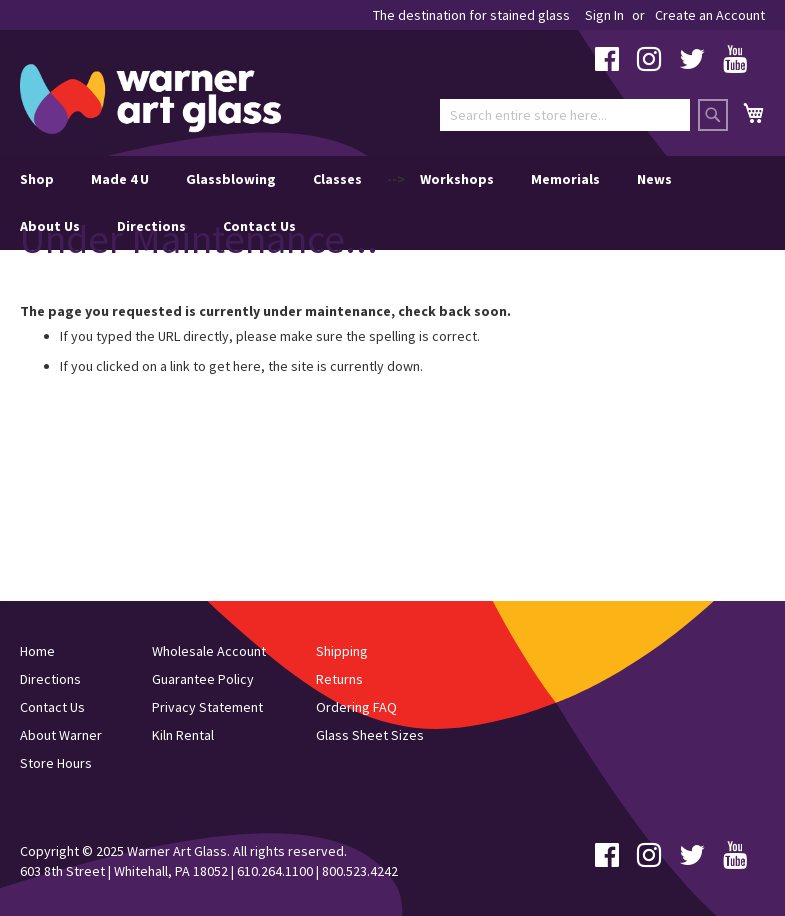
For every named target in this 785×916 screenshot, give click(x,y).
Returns (339, 679)
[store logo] (150, 99)
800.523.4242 (360, 871)
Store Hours (56, 763)
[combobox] (565, 115)
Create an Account (710, 15)
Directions (151, 226)
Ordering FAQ (356, 707)
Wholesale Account (209, 651)
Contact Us (259, 226)
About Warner (61, 735)
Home (37, 651)
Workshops (457, 179)
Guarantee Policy (203, 679)
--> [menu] (346, 203)
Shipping (342, 651)
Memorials (565, 179)
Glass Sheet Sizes (370, 735)
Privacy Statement (207, 707)
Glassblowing (231, 179)
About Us (50, 226)
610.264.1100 (275, 871)
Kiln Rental (183, 735)
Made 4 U (120, 179)
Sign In (604, 15)
